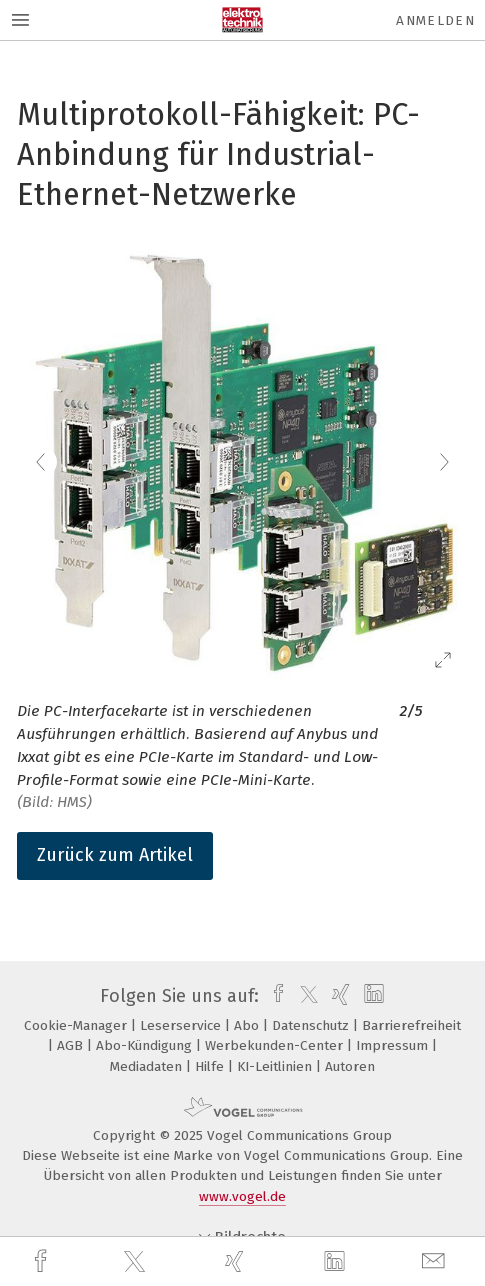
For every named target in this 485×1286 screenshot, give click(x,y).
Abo (248, 1025)
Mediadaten (148, 1066)
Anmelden (435, 20)
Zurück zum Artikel (115, 855)
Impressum (394, 1045)
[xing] (237, 1261)
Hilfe (211, 1066)
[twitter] (137, 1262)
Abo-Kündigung (146, 1045)
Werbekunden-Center (276, 1045)
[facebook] (43, 1261)
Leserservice (182, 1025)
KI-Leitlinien (276, 1066)
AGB (72, 1045)
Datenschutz (312, 1025)
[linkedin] (337, 1262)
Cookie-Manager (77, 1025)
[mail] (436, 1261)
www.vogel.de (242, 1196)
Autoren (350, 1066)
